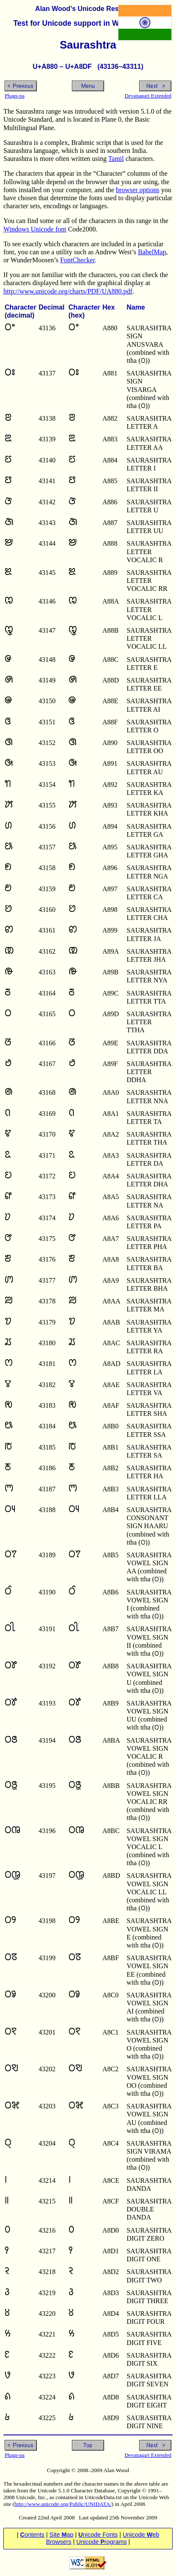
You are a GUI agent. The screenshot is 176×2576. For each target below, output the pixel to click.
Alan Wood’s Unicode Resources (88, 8)
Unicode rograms (101, 2541)
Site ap (62, 2534)
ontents (32, 2534)
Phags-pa (15, 96)
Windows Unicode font (34, 229)
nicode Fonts (98, 2534)
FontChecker (77, 260)
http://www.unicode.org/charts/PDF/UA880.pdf (67, 291)
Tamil (116, 158)
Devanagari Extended (148, 96)
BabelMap (152, 252)
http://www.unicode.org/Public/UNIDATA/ (63, 2504)
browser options (138, 189)
